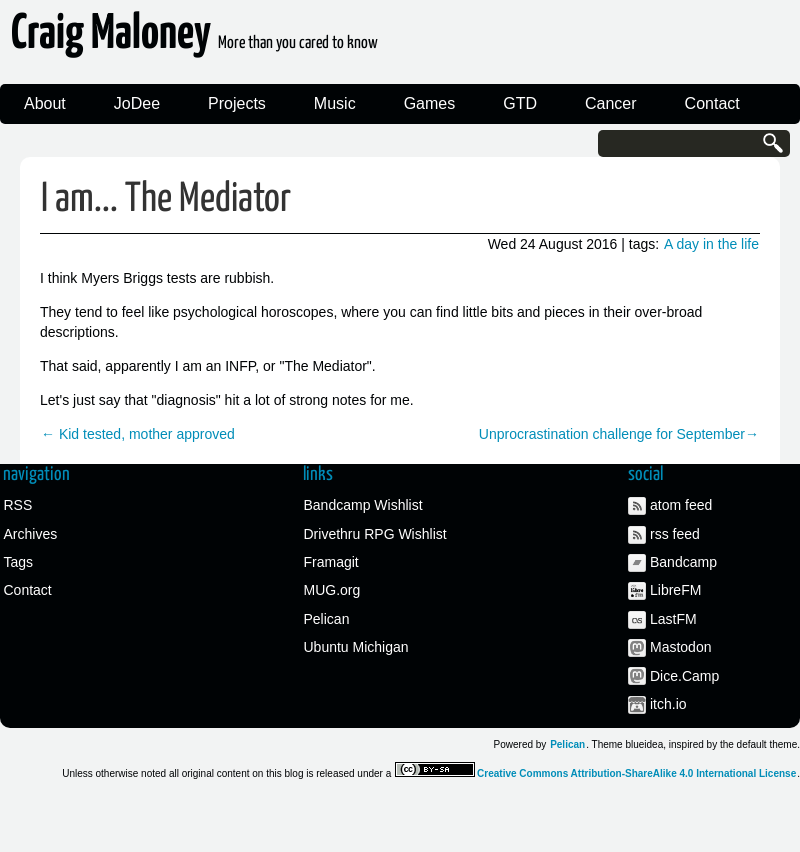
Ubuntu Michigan (356, 647)
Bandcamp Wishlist (363, 505)
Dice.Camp (684, 676)
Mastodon (680, 647)
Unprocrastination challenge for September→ (619, 434)
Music (335, 103)
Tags (19, 562)
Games (430, 103)
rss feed (675, 534)
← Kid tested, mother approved (138, 434)
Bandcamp (683, 562)
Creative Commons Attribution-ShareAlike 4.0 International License (636, 773)
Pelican (327, 619)
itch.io (668, 704)
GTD (520, 103)
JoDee (137, 103)
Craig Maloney (194, 39)
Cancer (611, 103)
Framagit (331, 562)
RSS (18, 505)
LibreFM (675, 590)
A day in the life (711, 244)
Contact (712, 103)
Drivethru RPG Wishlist (375, 534)
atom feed (681, 505)
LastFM (673, 619)
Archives (31, 534)
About (45, 103)
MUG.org (332, 590)
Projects (237, 103)
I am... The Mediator (166, 199)
